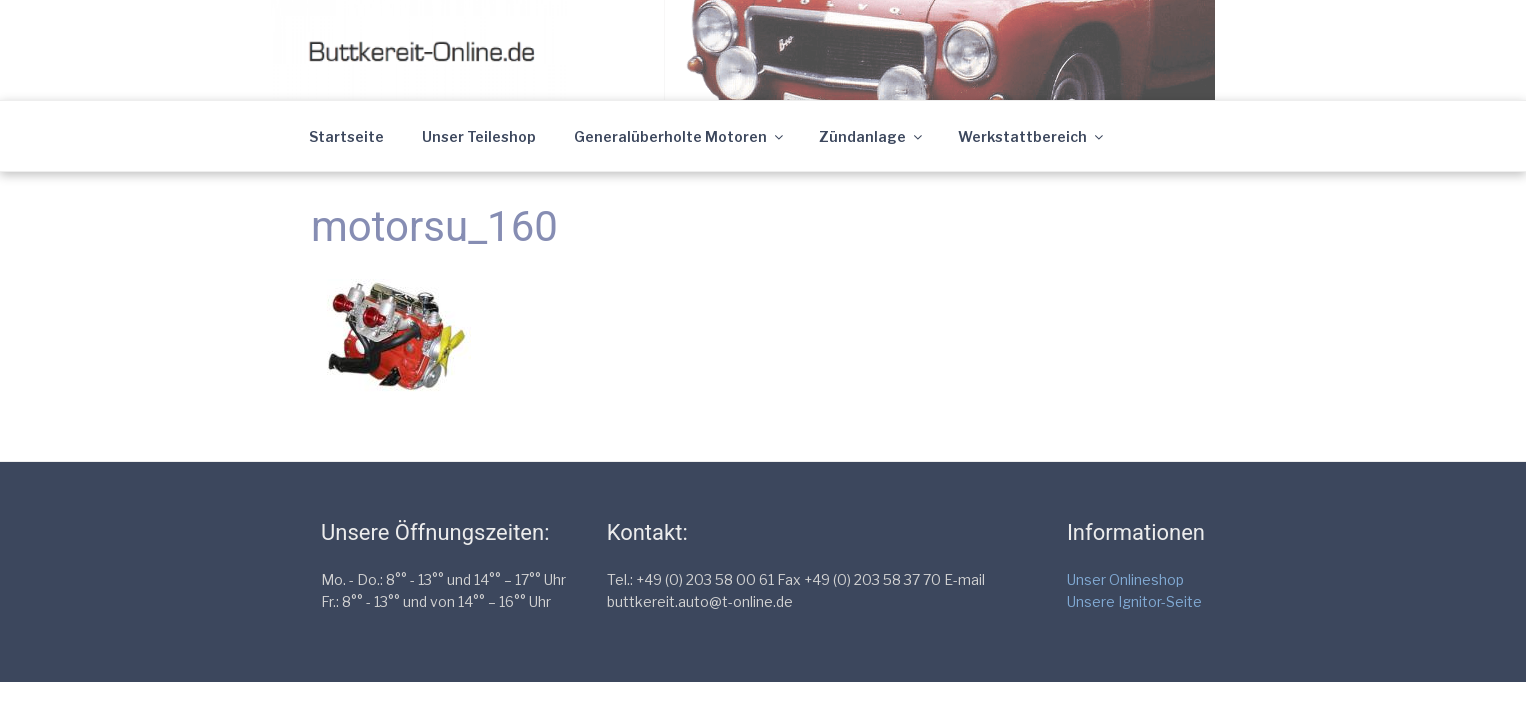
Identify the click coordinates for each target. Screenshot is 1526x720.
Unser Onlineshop (1125, 579)
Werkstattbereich (1032, 136)
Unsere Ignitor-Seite (1134, 601)
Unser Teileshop (479, 136)
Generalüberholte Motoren (680, 136)
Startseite (346, 136)
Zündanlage (872, 136)
